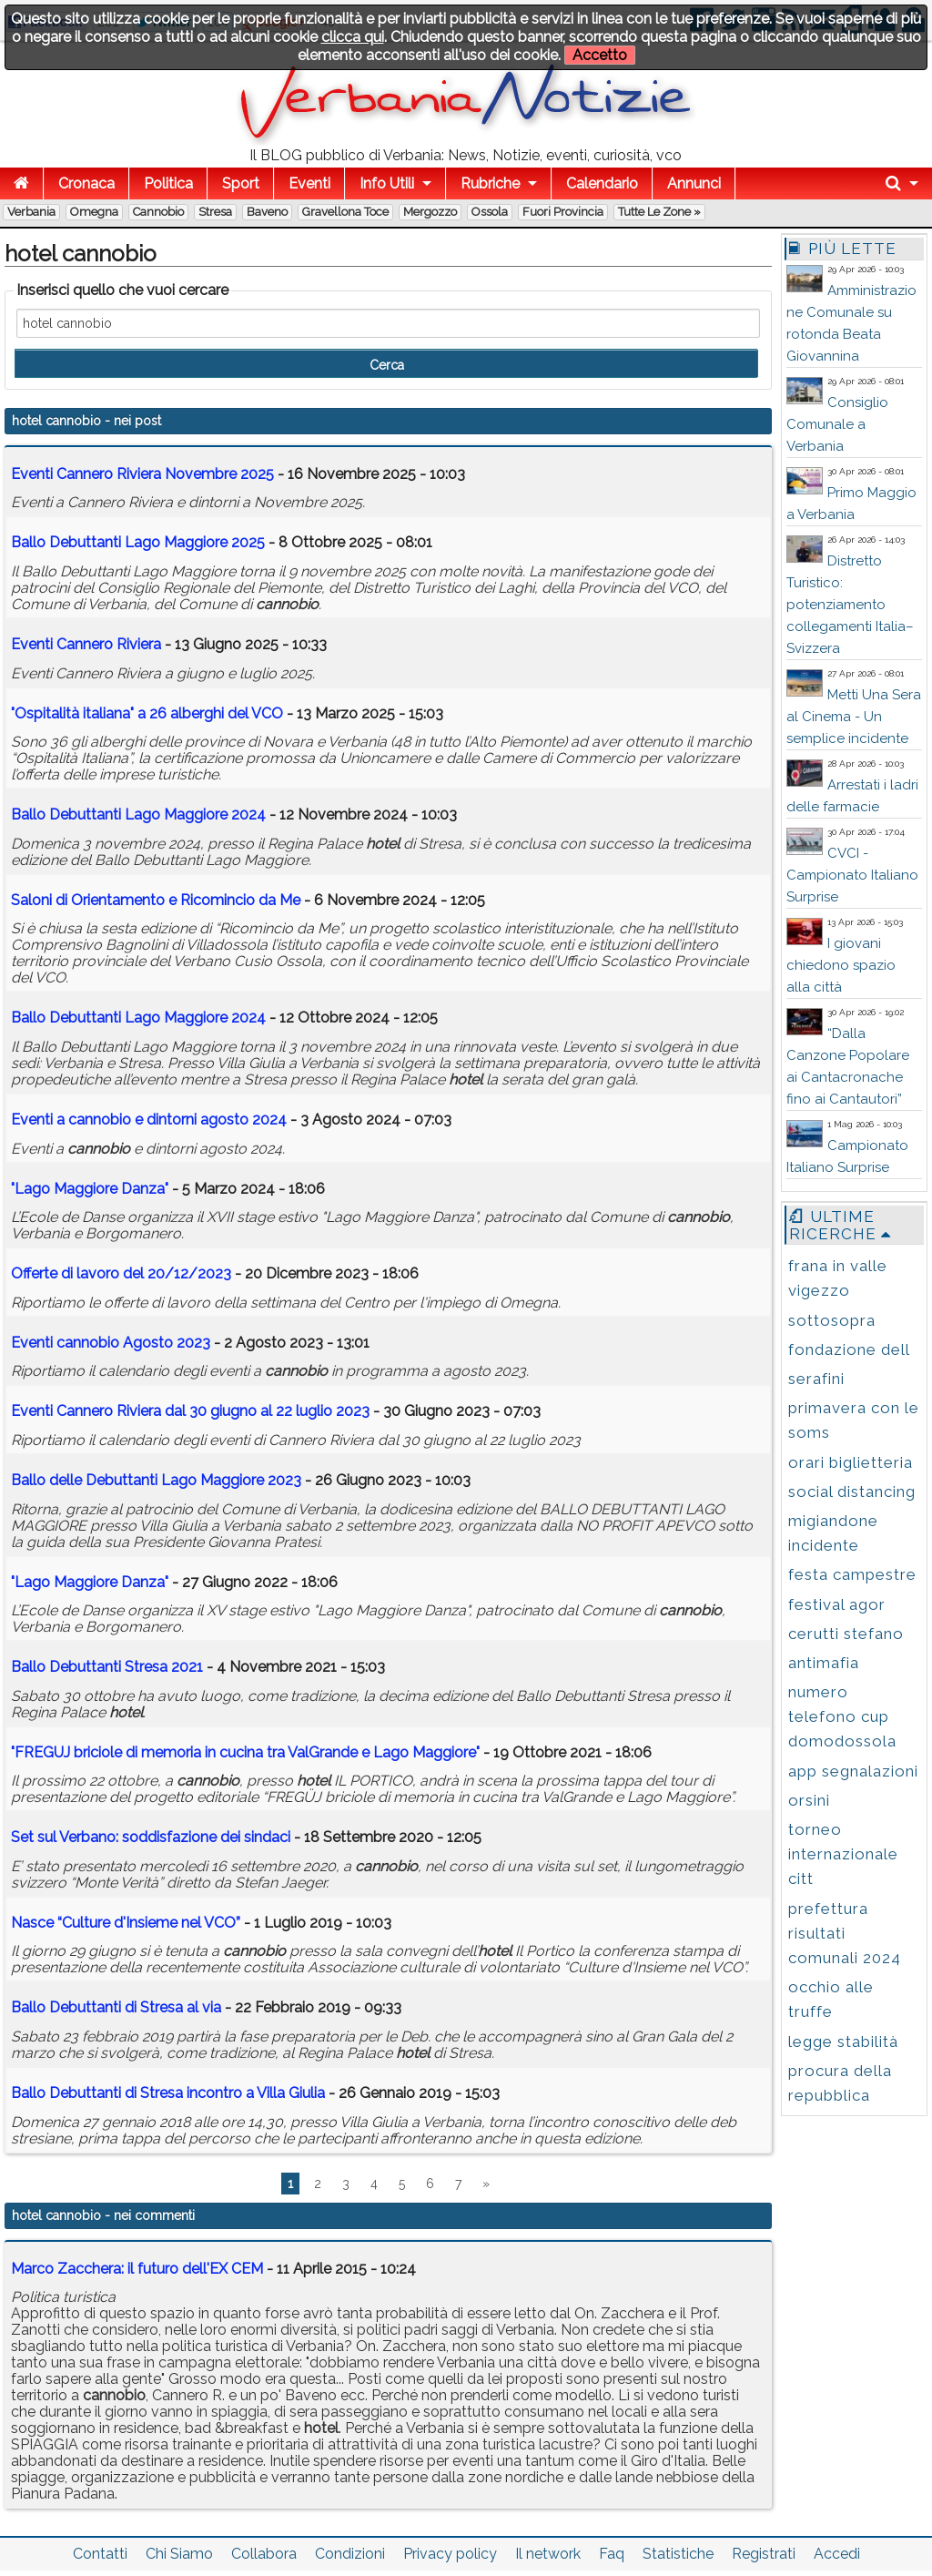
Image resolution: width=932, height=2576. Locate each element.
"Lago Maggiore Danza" (89, 1188)
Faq (611, 2553)
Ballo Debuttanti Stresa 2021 (107, 1666)
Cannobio (158, 212)
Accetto (599, 55)
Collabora (264, 2553)
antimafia (823, 1663)
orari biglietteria (850, 1462)
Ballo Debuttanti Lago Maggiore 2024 (138, 814)
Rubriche (490, 183)
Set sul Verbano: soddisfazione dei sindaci (150, 1837)
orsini (809, 1800)
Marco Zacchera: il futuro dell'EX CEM (137, 2268)
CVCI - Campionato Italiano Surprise (852, 875)
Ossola (489, 212)
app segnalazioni (853, 1771)
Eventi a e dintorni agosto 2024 (149, 1119)
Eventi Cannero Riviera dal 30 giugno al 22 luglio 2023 (190, 1411)
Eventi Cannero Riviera (86, 644)
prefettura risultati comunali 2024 (844, 1933)
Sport (240, 183)
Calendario (602, 183)
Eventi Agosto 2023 (110, 1342)
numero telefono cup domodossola (842, 1716)
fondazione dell (849, 1349)
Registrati (763, 2553)
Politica (168, 183)
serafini (816, 1378)
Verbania (31, 212)
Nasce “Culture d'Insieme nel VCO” (125, 1922)
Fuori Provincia (562, 212)
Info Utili (387, 183)
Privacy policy (450, 2553)
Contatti (100, 2553)
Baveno (267, 212)
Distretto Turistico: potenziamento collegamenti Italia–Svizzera (850, 605)
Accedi (837, 2553)
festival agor (837, 1604)
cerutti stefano (846, 1633)
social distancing (852, 1491)
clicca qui (352, 37)
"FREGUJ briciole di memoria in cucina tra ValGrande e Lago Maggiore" (245, 1752)
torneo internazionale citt (843, 1854)
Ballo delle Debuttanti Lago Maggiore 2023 (156, 1480)
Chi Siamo (179, 2553)
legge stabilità (843, 2041)
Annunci (694, 183)
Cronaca (86, 183)
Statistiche (678, 2553)
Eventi (309, 183)
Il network (548, 2553)
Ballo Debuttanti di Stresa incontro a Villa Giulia (168, 2093)
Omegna (94, 212)
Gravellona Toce (345, 212)
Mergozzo (430, 212)
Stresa (215, 212)
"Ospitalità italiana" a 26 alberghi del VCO (147, 713)
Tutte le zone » (659, 212)
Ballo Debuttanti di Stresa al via (116, 2007)
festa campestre (852, 1574)
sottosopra (832, 1320)
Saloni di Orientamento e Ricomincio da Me (155, 900)
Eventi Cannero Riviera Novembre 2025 (142, 474)
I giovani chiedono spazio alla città (841, 965)
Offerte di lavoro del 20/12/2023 (121, 1273)
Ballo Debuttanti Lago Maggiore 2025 (138, 542)
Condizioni (350, 2553)
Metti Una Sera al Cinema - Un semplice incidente (853, 717)
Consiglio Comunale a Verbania (837, 424)
